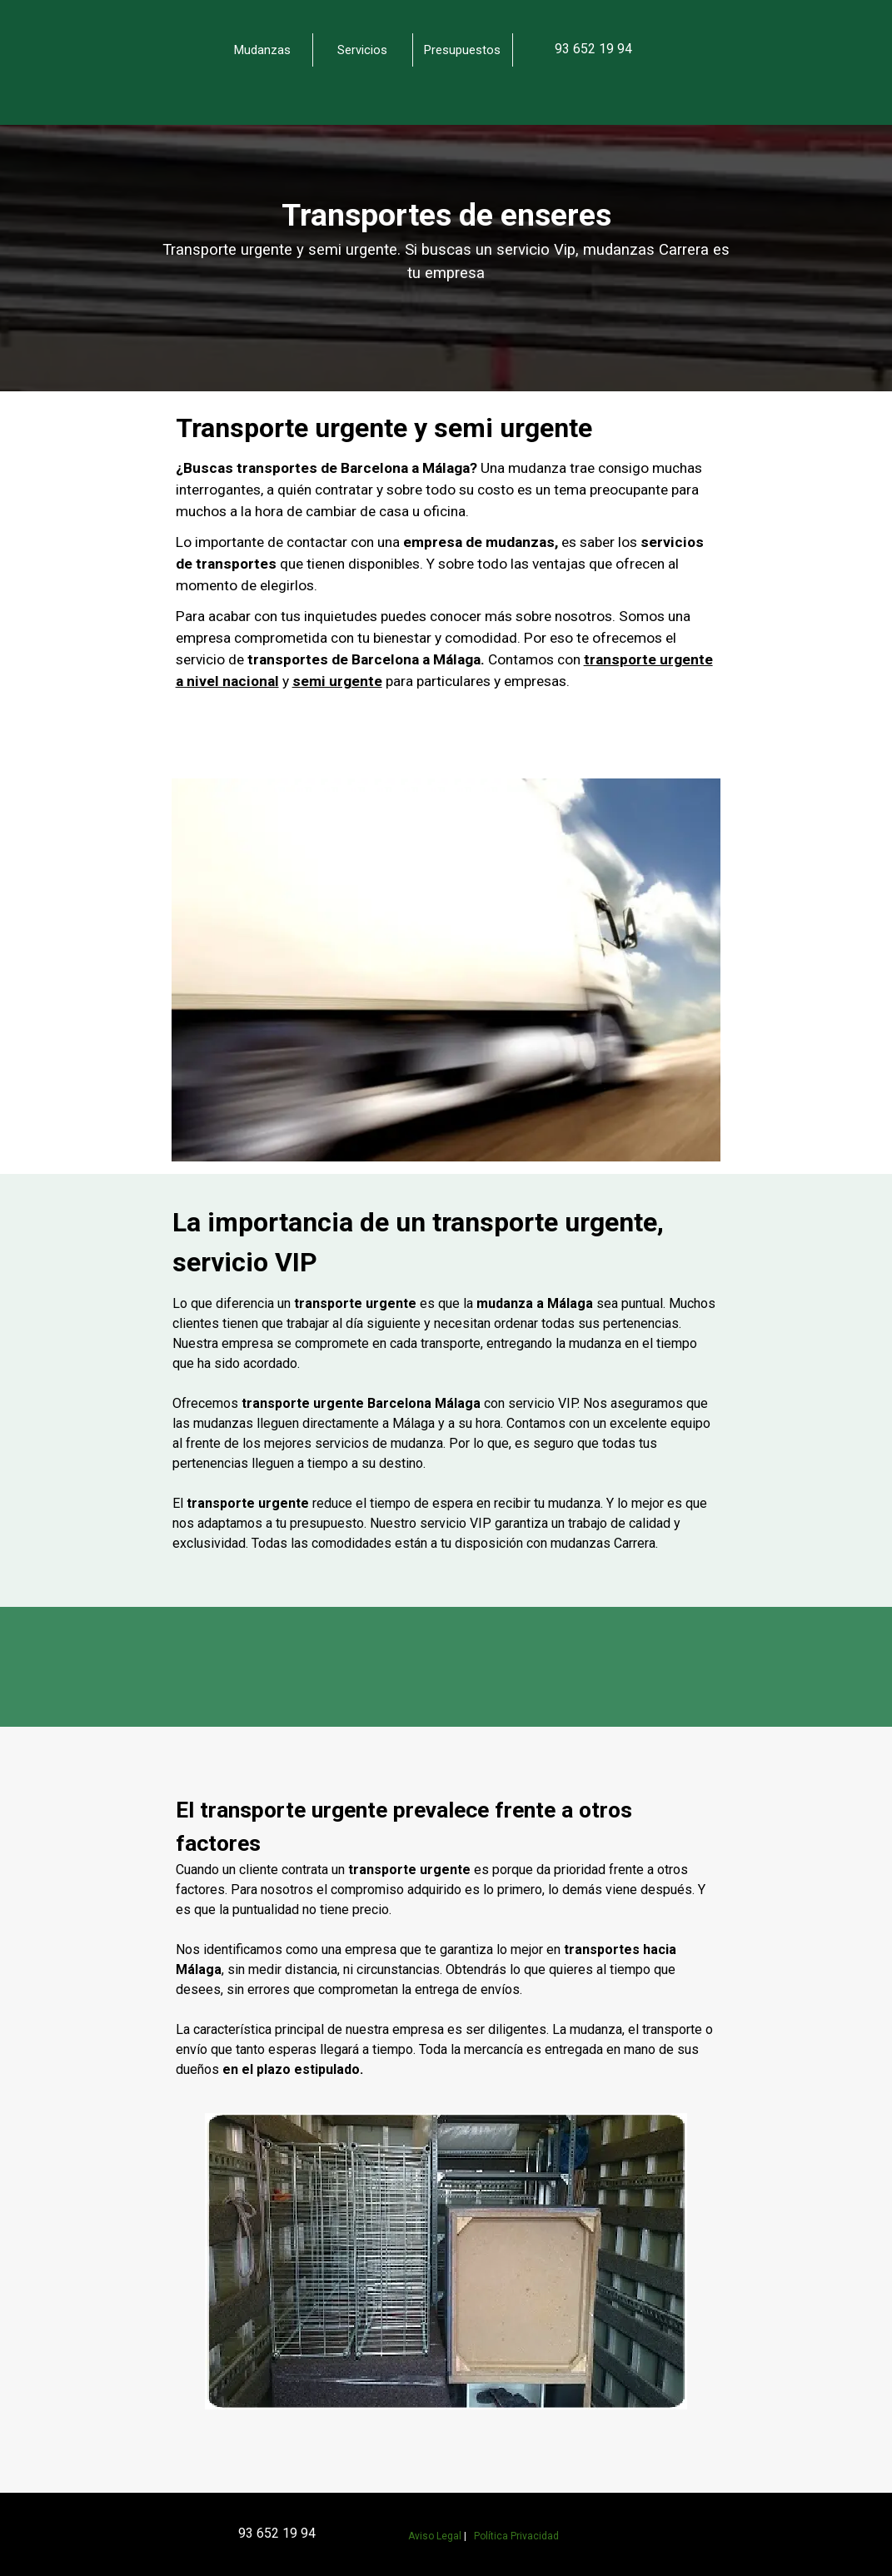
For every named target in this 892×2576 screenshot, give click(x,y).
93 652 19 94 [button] (277, 2533)
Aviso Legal (434, 2536)
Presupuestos (462, 49)
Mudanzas (262, 49)
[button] (593, 49)
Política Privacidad (516, 2536)
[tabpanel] (630, 49)
